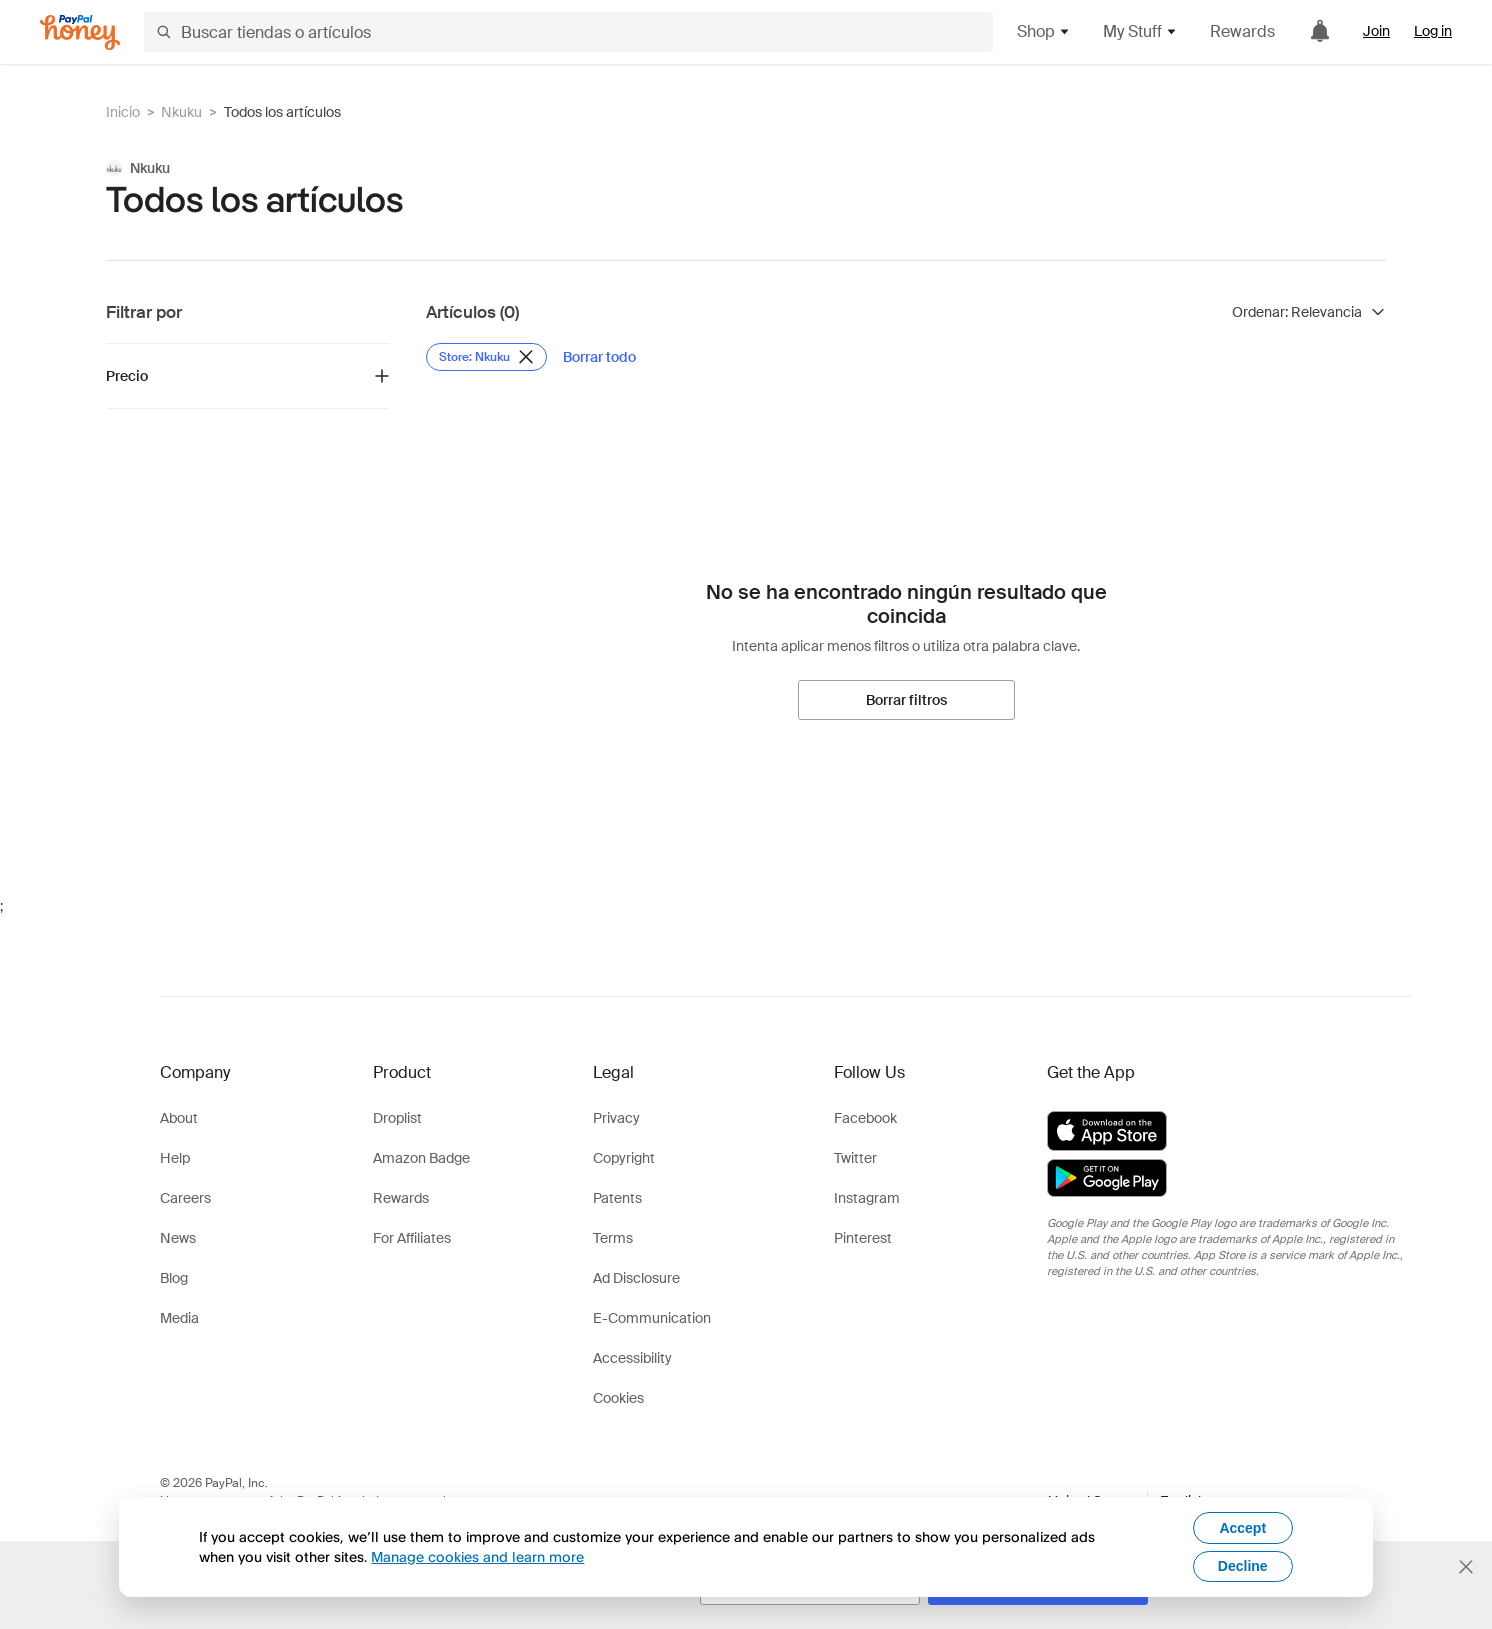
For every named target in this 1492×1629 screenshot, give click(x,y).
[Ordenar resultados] (1309, 312)
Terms (613, 1238)
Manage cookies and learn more (477, 1556)
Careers (185, 1198)
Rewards (1242, 31)
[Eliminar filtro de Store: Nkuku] (486, 357)
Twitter (855, 1158)
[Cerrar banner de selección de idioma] (1466, 1567)
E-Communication (652, 1318)
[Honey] (80, 32)
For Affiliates (412, 1238)
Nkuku (181, 112)
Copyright (624, 1158)
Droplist (397, 1118)
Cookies (618, 1398)
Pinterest (863, 1238)
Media (179, 1318)
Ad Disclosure (636, 1278)
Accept (1242, 1528)
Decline (1243, 1566)
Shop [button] (1044, 31)
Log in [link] (1433, 31)
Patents (617, 1198)
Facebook (865, 1118)
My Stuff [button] (1140, 31)
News (178, 1238)
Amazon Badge (421, 1158)
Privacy (616, 1118)
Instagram (867, 1198)
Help (175, 1158)
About (179, 1118)
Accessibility (632, 1358)
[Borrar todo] (599, 357)
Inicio (123, 112)
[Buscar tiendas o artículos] (568, 32)
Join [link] (1376, 31)
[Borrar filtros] (906, 700)
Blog (174, 1278)
